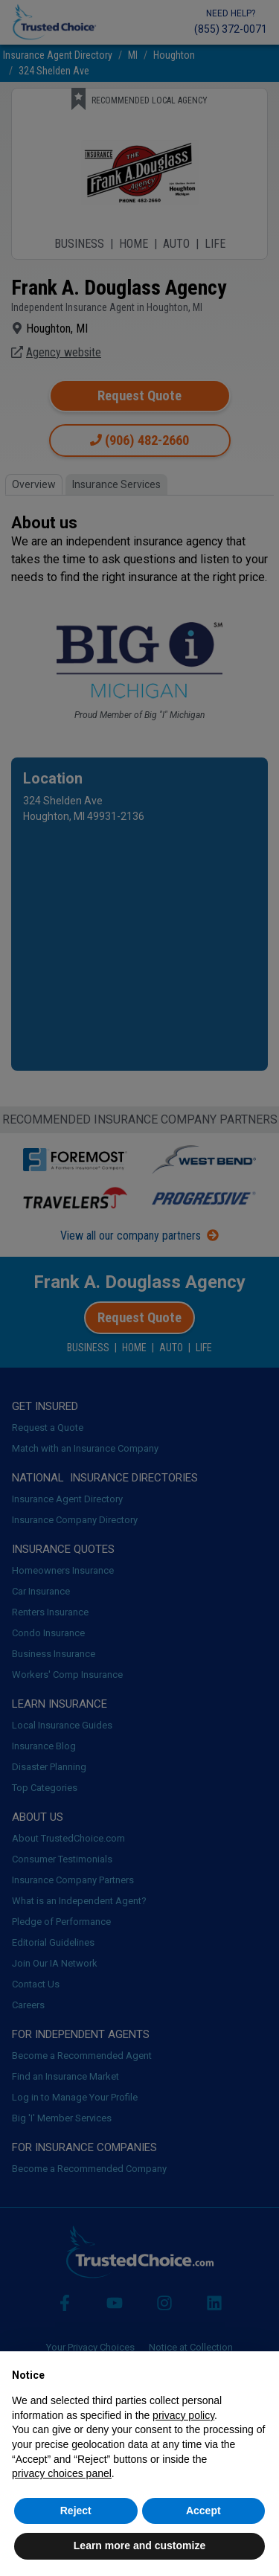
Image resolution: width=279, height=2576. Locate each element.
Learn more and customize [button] (139, 2545)
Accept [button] (203, 2510)
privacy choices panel (62, 2473)
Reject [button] (76, 2510)
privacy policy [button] (183, 2415)
